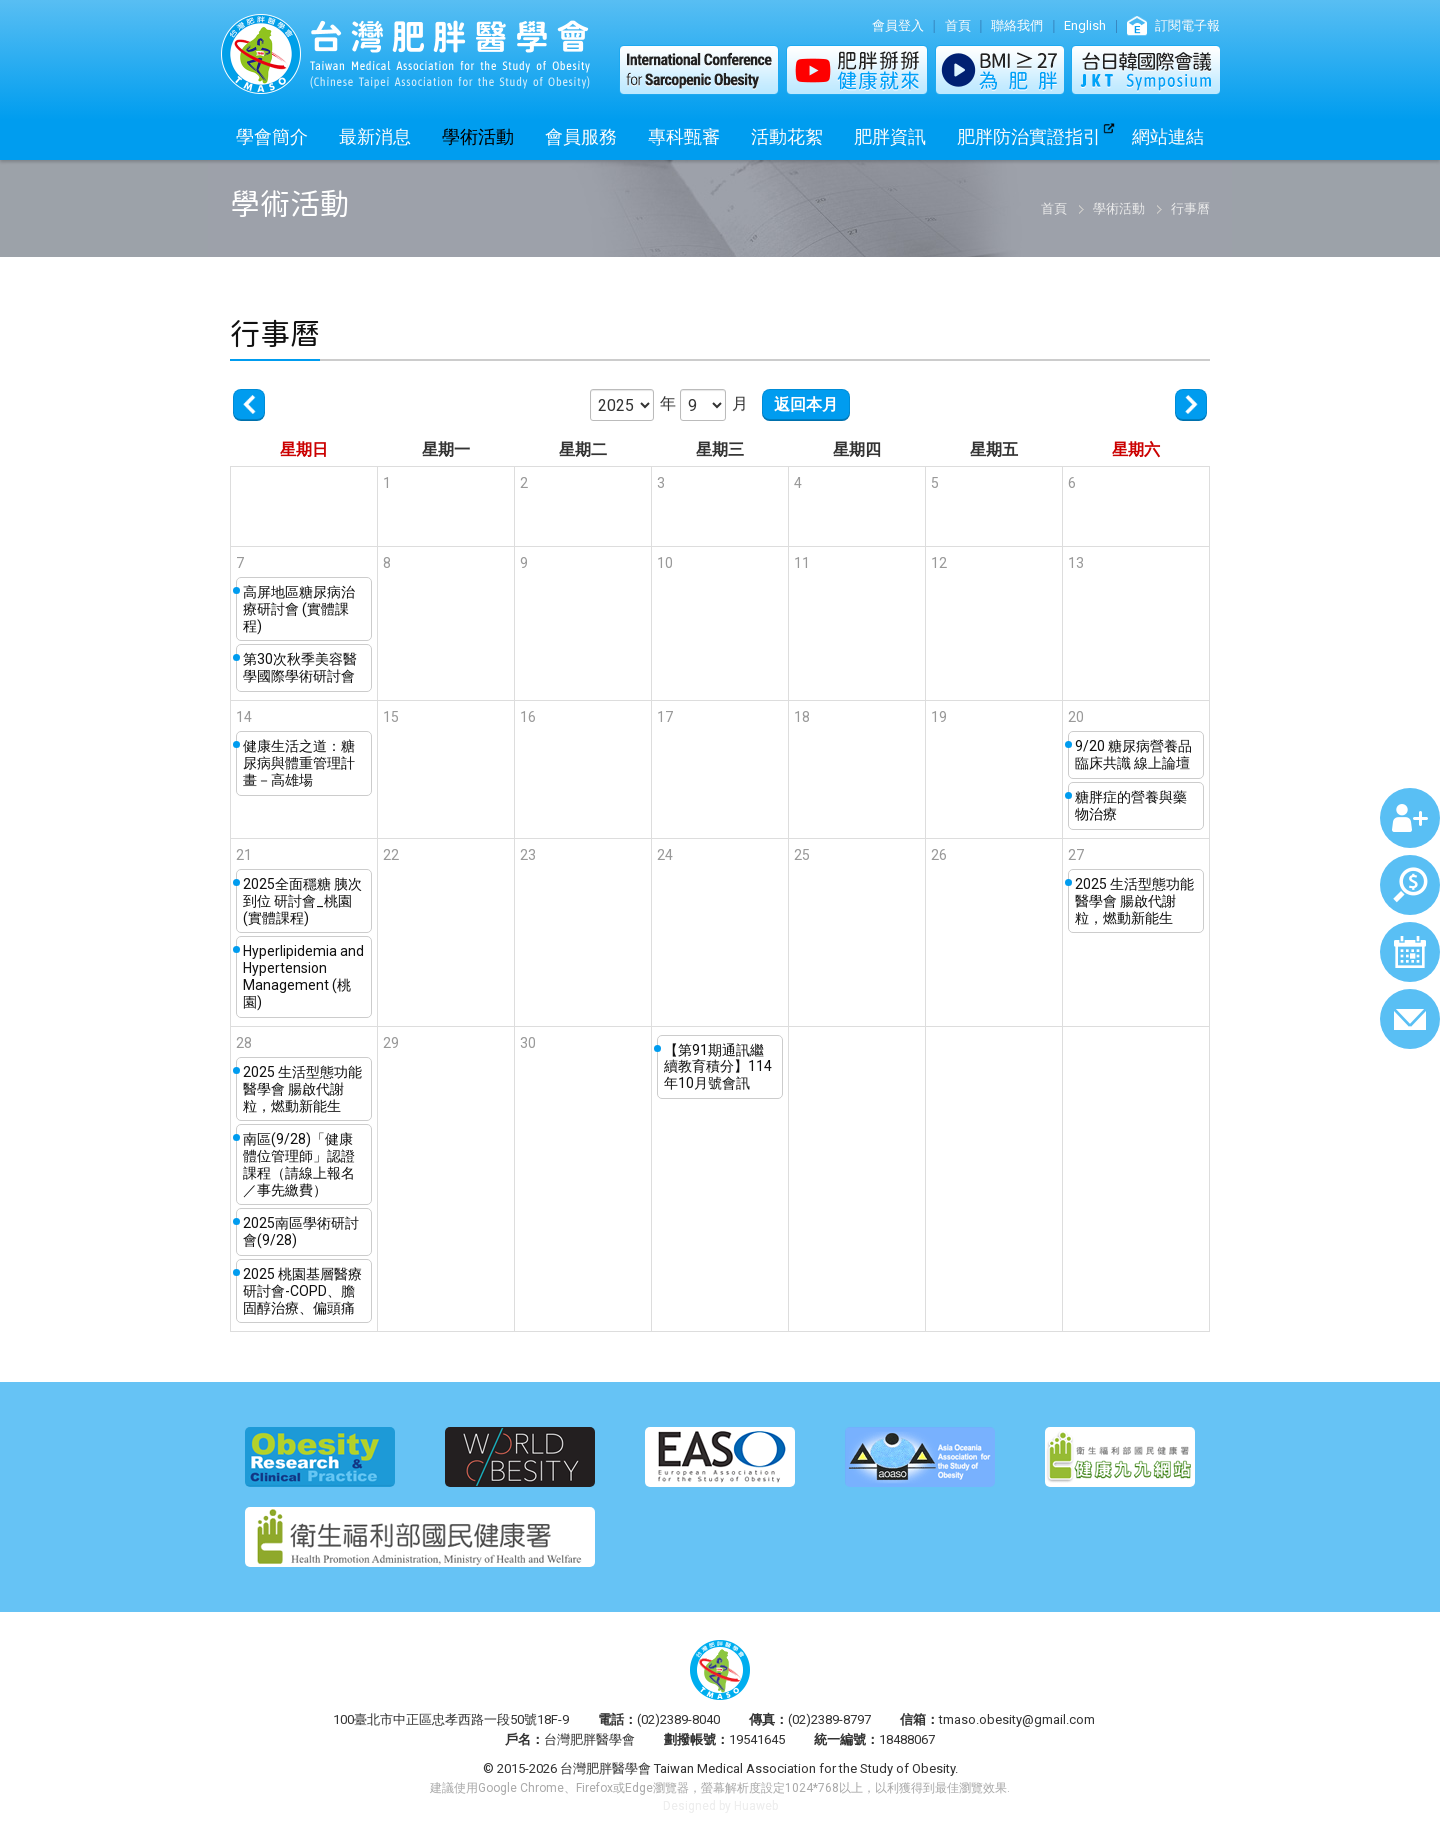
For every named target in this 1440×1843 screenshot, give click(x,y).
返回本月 (806, 404)
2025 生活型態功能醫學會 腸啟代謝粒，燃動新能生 (1134, 901)
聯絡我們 (1017, 25)
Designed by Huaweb (720, 1806)
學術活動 (478, 136)
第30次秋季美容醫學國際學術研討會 (300, 667)
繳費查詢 (1410, 885)
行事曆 (1410, 952)
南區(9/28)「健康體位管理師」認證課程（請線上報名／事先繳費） (299, 1164)
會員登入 (898, 25)
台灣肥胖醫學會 (405, 54)
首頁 (958, 25)
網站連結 (1168, 136)
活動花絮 (787, 136)
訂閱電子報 (1187, 25)
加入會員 (1410, 818)
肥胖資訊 (890, 136)
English (1085, 25)
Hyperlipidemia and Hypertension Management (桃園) (303, 976)
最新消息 (375, 136)
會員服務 (581, 136)
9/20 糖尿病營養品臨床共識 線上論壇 (1133, 754)
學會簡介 (272, 136)
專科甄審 (684, 136)
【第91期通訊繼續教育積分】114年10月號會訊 (718, 1067)
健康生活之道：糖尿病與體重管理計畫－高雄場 (299, 763)
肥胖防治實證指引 (1029, 136)
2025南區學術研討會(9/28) (301, 1231)
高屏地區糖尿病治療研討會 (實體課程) (299, 609)
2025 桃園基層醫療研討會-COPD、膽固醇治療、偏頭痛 (302, 1291)
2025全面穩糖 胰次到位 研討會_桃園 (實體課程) (302, 901)
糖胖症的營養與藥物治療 (1131, 805)
